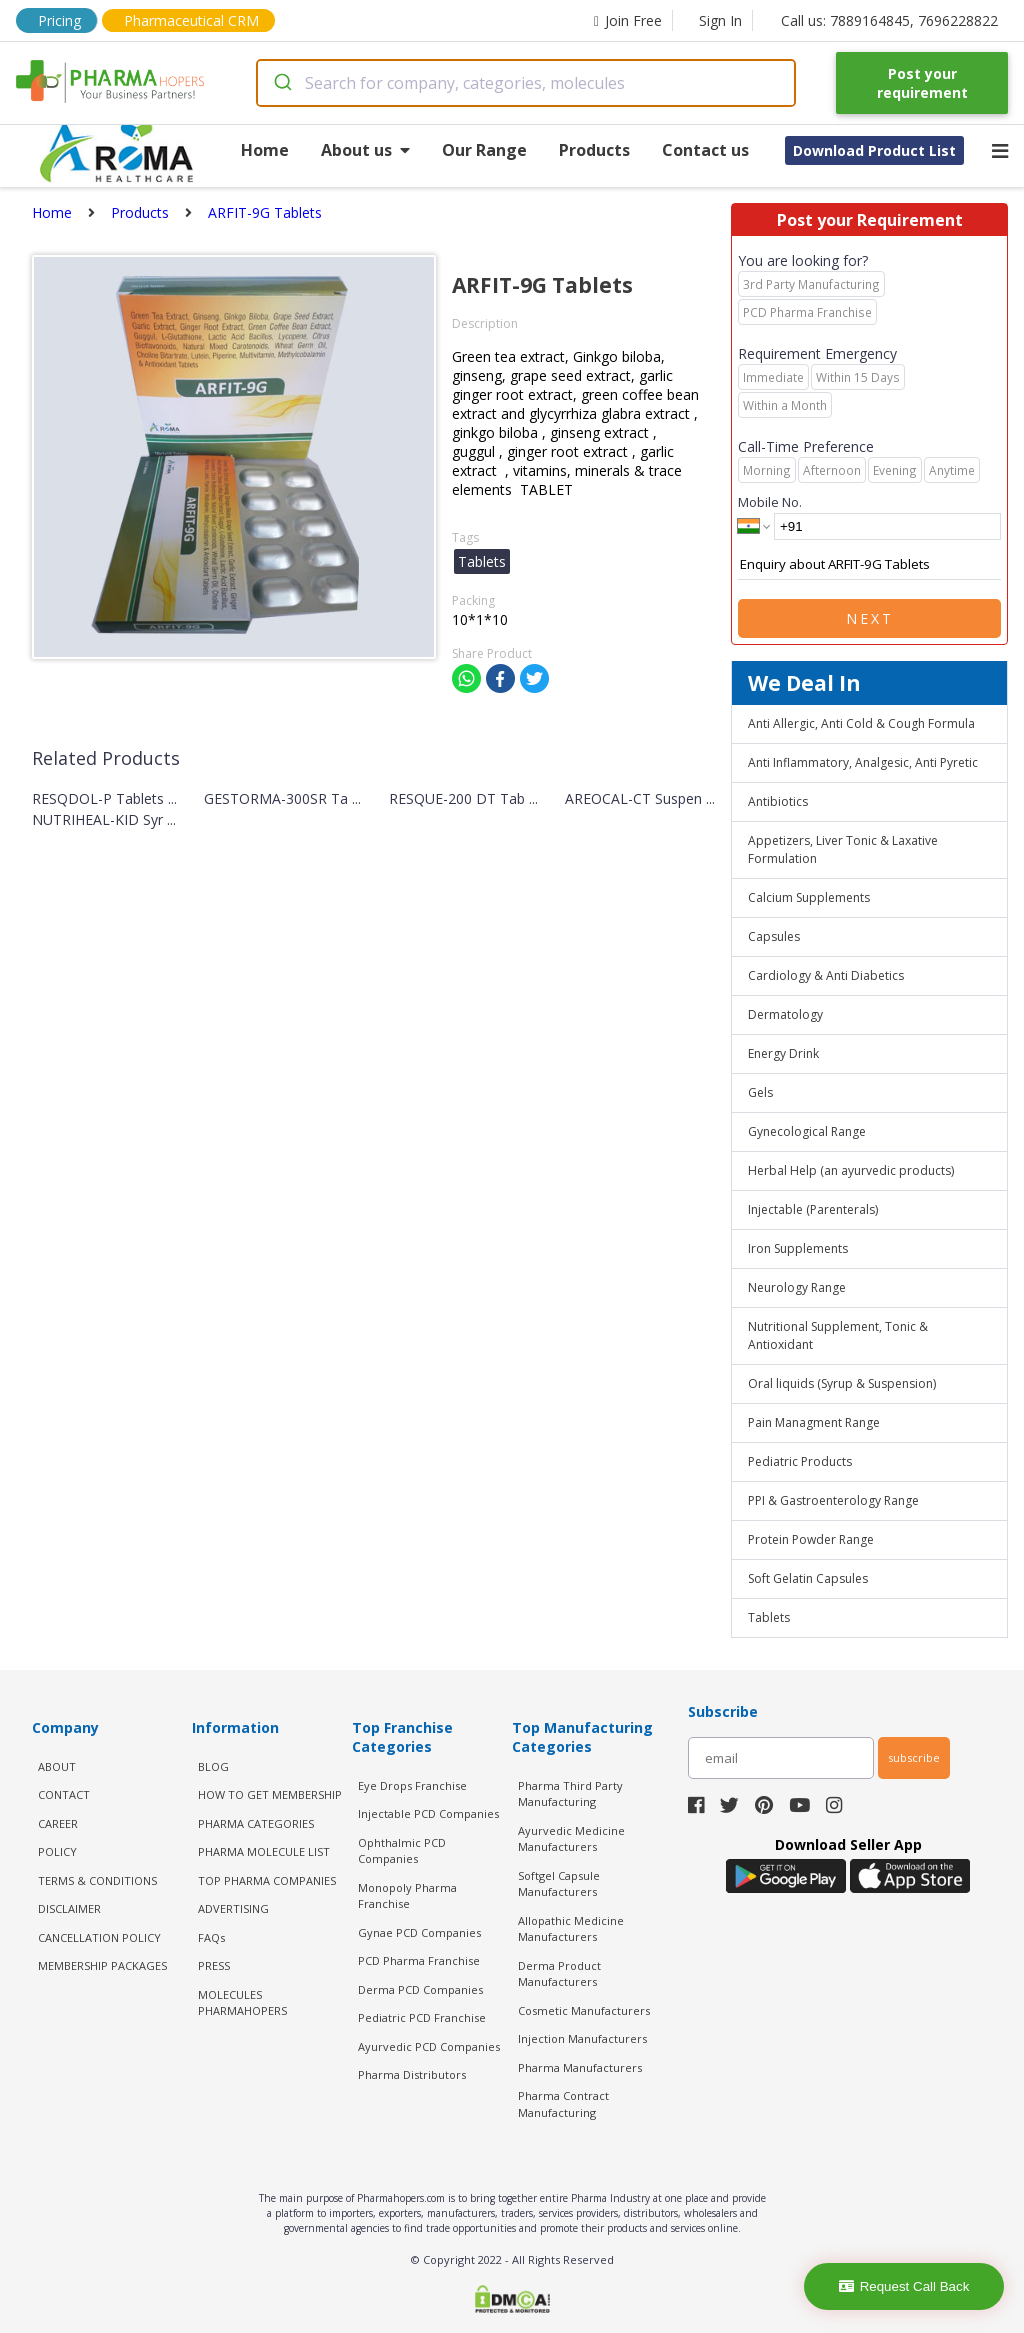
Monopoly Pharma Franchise (407, 1896)
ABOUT (57, 1766)
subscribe (914, 1757)
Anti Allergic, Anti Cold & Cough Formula (861, 723)
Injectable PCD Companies (428, 1813)
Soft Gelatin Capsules (808, 1578)
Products (594, 150)
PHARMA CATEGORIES (256, 1823)
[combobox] (526, 83)
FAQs (211, 1937)
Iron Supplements (798, 1248)
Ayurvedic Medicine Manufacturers (571, 1839)
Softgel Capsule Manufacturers (559, 1884)
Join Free (628, 20)
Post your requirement (922, 83)
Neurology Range (797, 1287)
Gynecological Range (807, 1131)
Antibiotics (778, 801)
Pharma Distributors (412, 2074)
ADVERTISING (233, 1908)
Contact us (705, 150)
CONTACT (64, 1794)
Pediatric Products (800, 1461)
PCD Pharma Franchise (419, 1960)
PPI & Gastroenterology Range (833, 1500)
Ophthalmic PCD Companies (402, 1851)
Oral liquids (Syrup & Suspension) (842, 1383)
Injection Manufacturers (582, 2038)
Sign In (720, 20)
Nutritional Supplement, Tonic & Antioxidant (838, 1335)
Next (870, 618)
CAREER (58, 1823)
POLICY (57, 1851)
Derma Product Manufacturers (559, 1974)
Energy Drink (783, 1053)
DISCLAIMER (69, 1908)
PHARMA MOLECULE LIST (264, 1851)
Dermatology (785, 1014)
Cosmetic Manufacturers (584, 2010)
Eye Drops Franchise (412, 1785)
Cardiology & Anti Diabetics (826, 975)
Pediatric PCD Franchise (422, 2017)
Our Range (484, 150)
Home (265, 150)
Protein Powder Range (811, 1539)
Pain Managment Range (814, 1422)
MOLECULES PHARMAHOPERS (242, 2003)
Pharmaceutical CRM (191, 20)
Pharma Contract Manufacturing (563, 2104)
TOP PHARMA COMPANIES (267, 1880)
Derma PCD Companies (420, 1989)
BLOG (213, 1766)
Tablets (769, 1617)
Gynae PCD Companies (419, 1932)
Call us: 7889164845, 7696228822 (889, 20)
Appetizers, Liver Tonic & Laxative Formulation (843, 849)
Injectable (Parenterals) (813, 1209)
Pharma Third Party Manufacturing (570, 1794)
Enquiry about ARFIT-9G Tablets (869, 565)
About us (365, 150)
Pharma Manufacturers (580, 2067)
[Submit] (281, 83)
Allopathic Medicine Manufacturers (571, 1929)
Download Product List (874, 150)
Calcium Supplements (809, 897)
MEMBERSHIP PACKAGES (102, 1965)
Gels (760, 1092)
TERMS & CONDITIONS (97, 1880)
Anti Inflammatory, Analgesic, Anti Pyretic (863, 762)
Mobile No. (770, 502)
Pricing (59, 20)
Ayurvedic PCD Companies (429, 2046)
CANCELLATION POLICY (99, 1937)
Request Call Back (904, 2286)
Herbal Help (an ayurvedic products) (851, 1170)
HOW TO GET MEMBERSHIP (270, 1794)
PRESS (214, 1965)
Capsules (774, 936)
